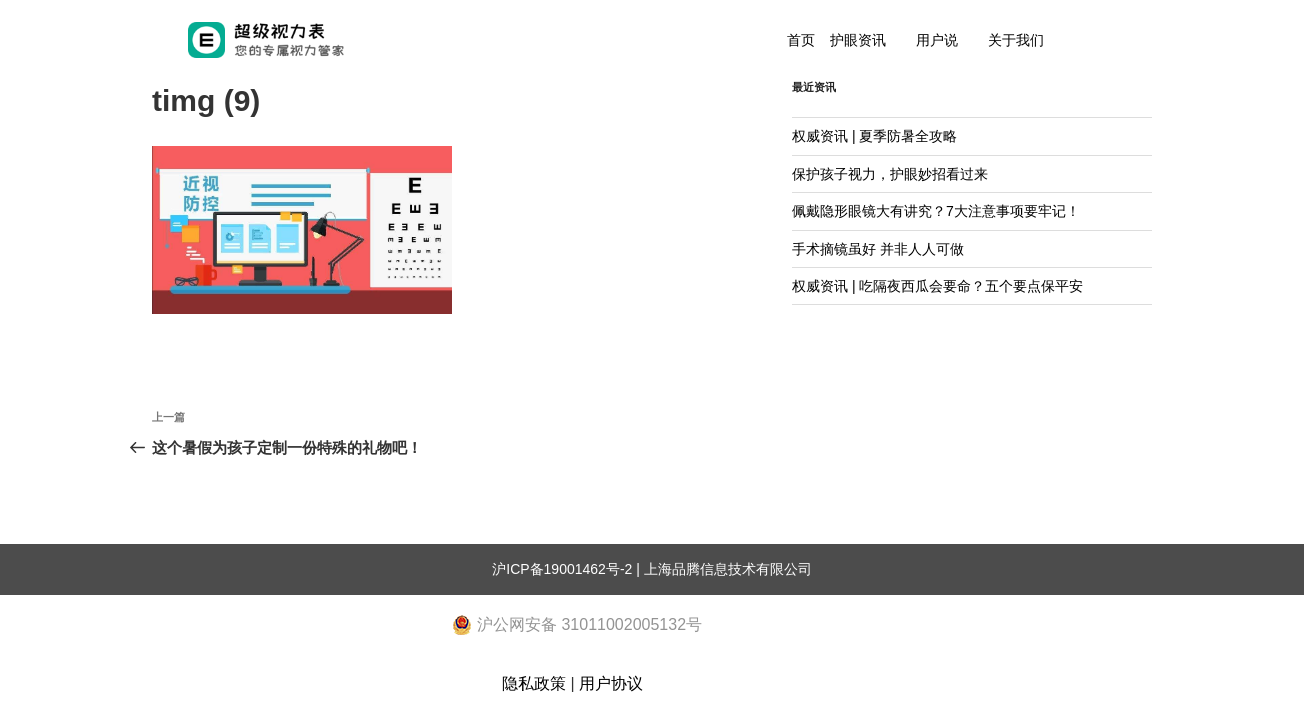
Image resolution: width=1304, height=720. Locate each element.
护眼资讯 (858, 40)
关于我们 (1016, 40)
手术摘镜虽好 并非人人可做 (878, 249)
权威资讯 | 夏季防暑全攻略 (874, 136)
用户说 (937, 40)
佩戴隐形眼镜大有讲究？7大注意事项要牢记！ (936, 211)
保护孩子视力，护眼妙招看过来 (890, 174)
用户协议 (611, 683)
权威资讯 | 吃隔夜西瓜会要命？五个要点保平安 (937, 286)
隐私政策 (534, 683)
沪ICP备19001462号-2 (562, 569)
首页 (801, 40)
